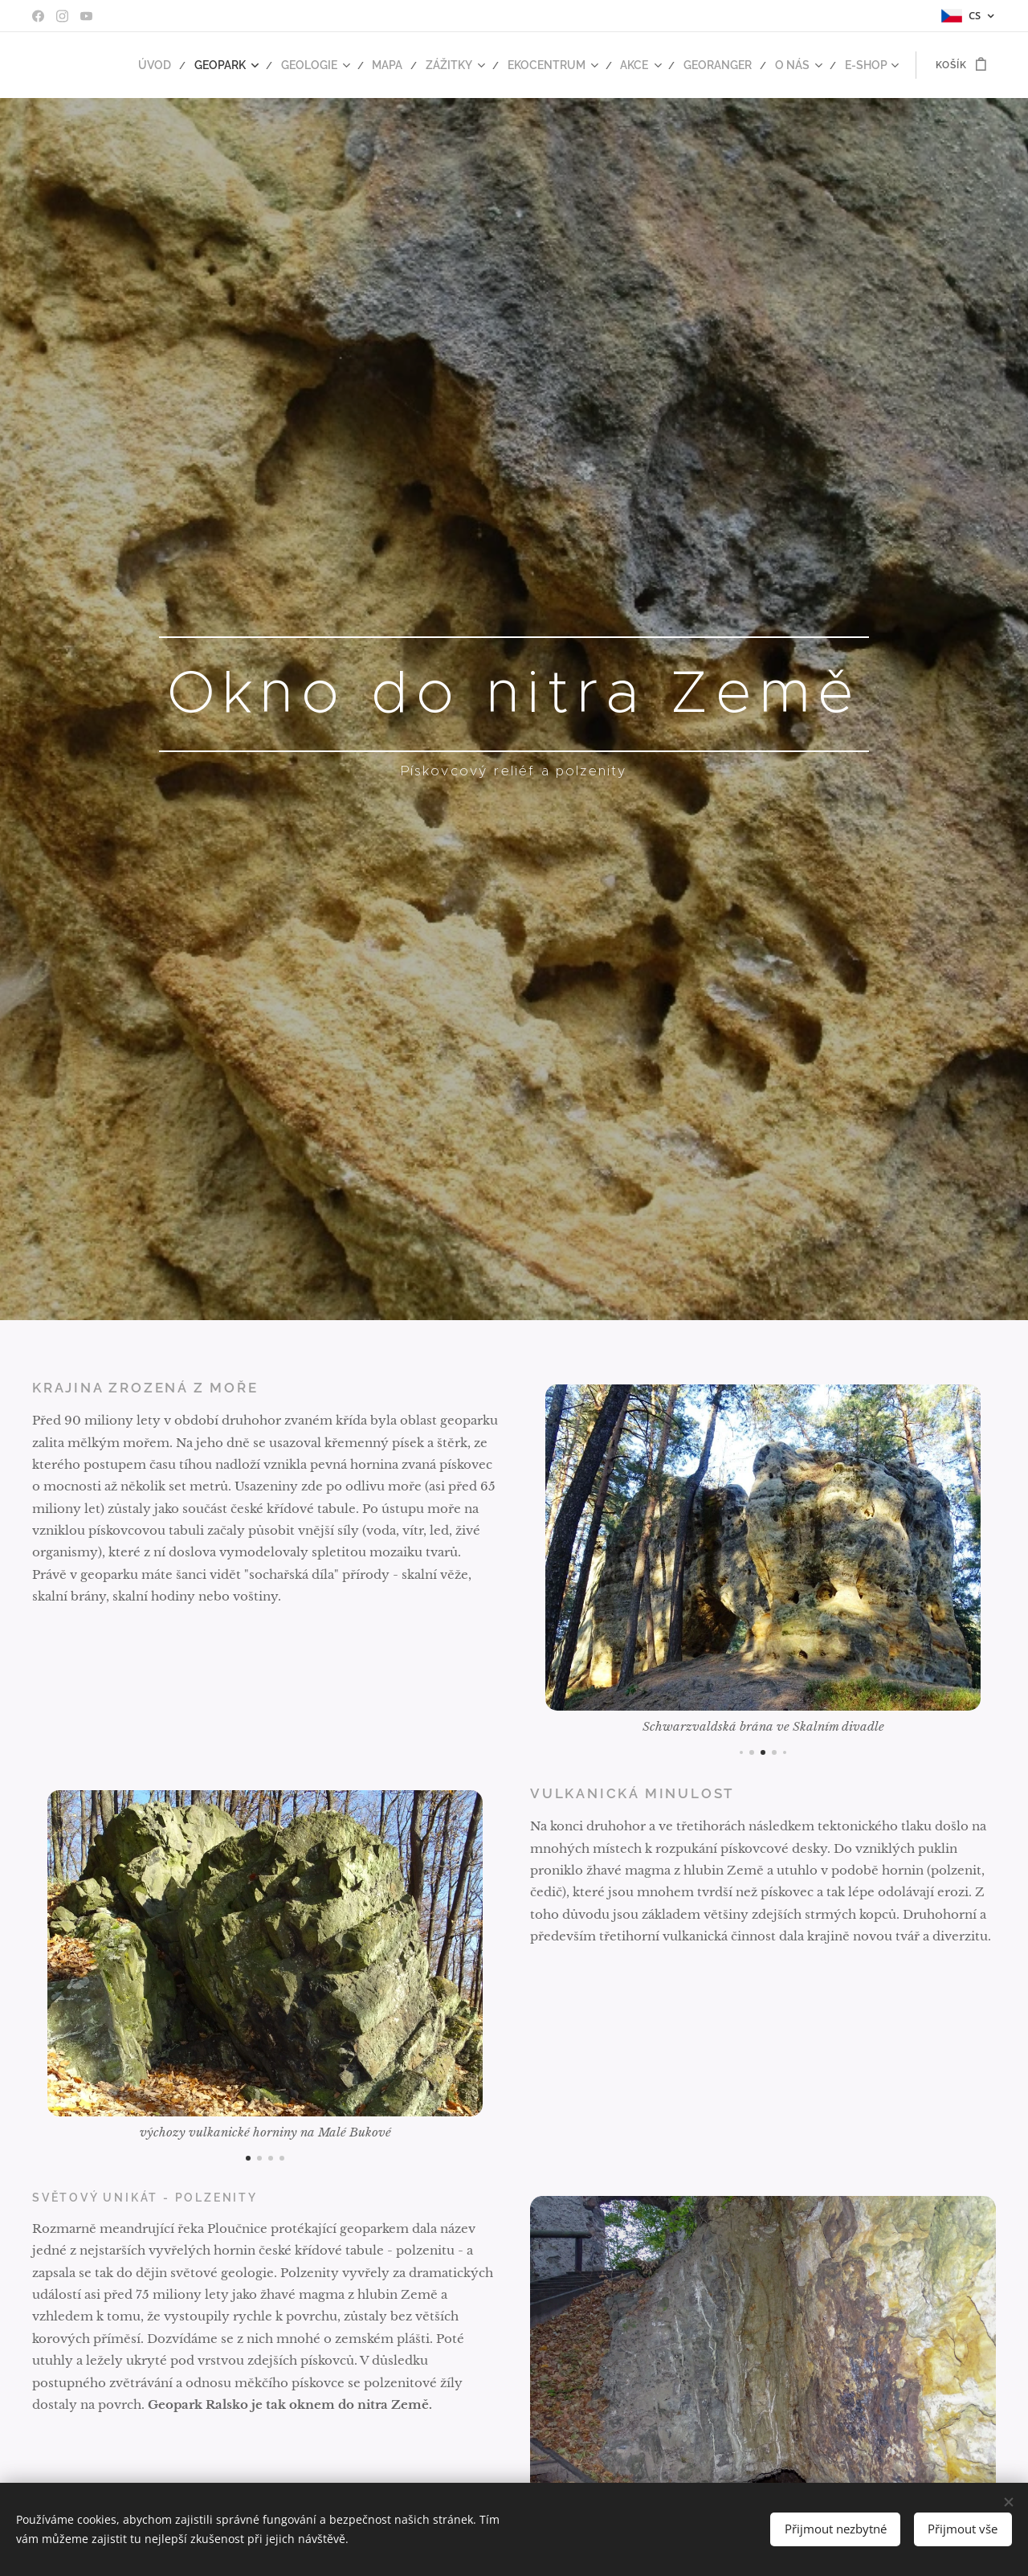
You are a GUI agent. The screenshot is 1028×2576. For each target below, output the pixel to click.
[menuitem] (191, 65)
